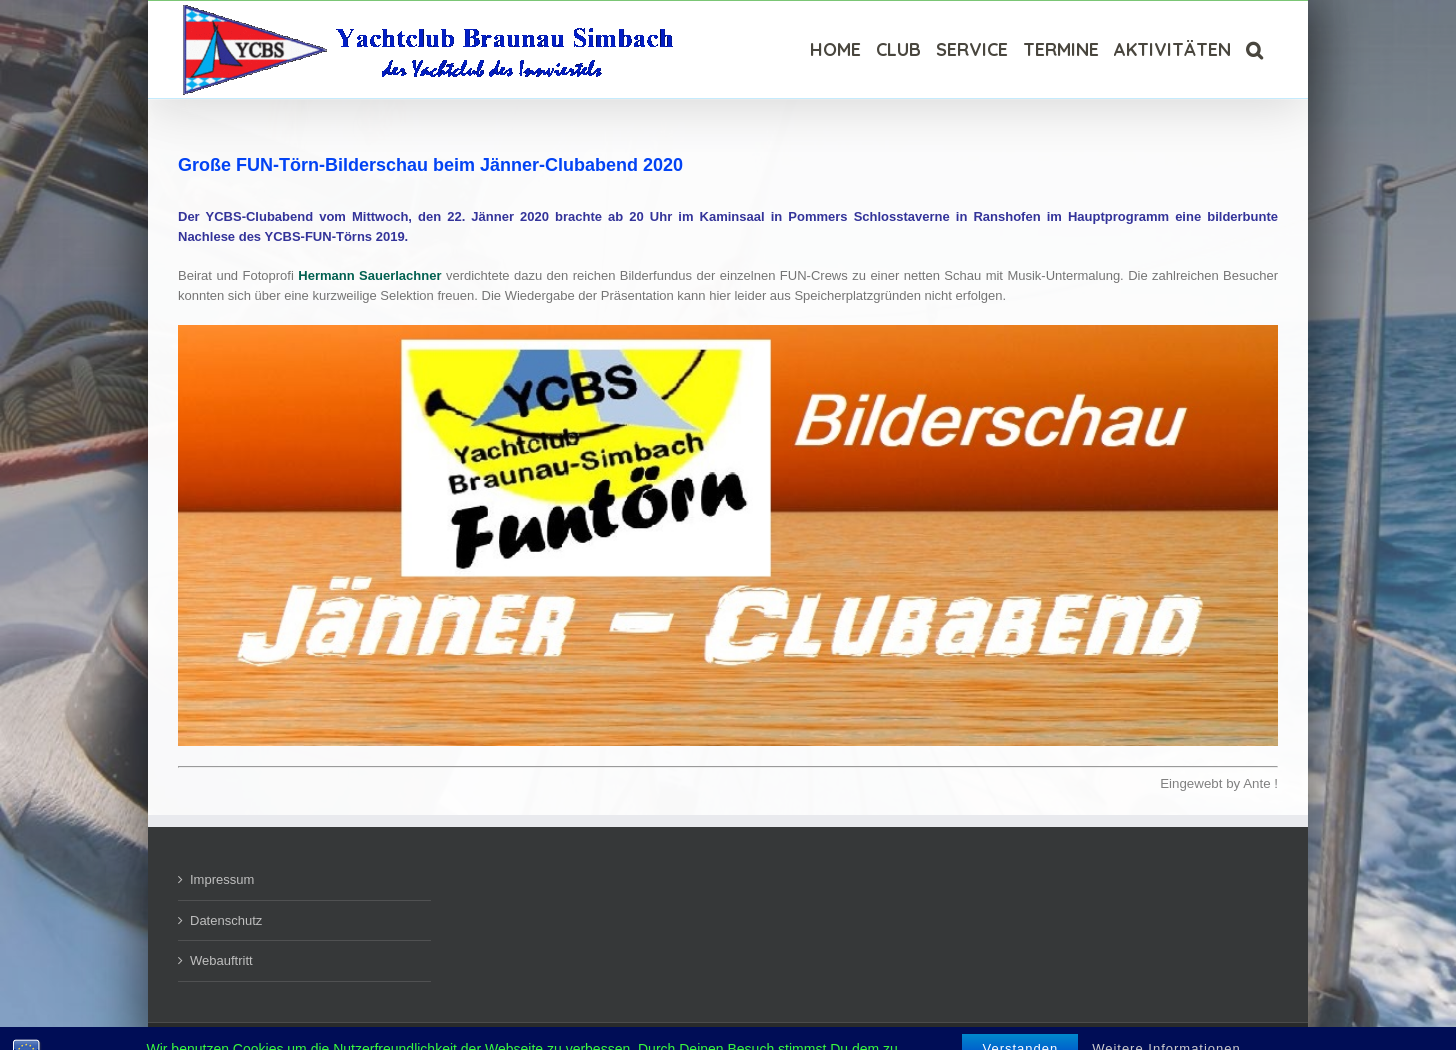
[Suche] (1254, 49)
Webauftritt (221, 960)
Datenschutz (226, 920)
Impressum (222, 879)
